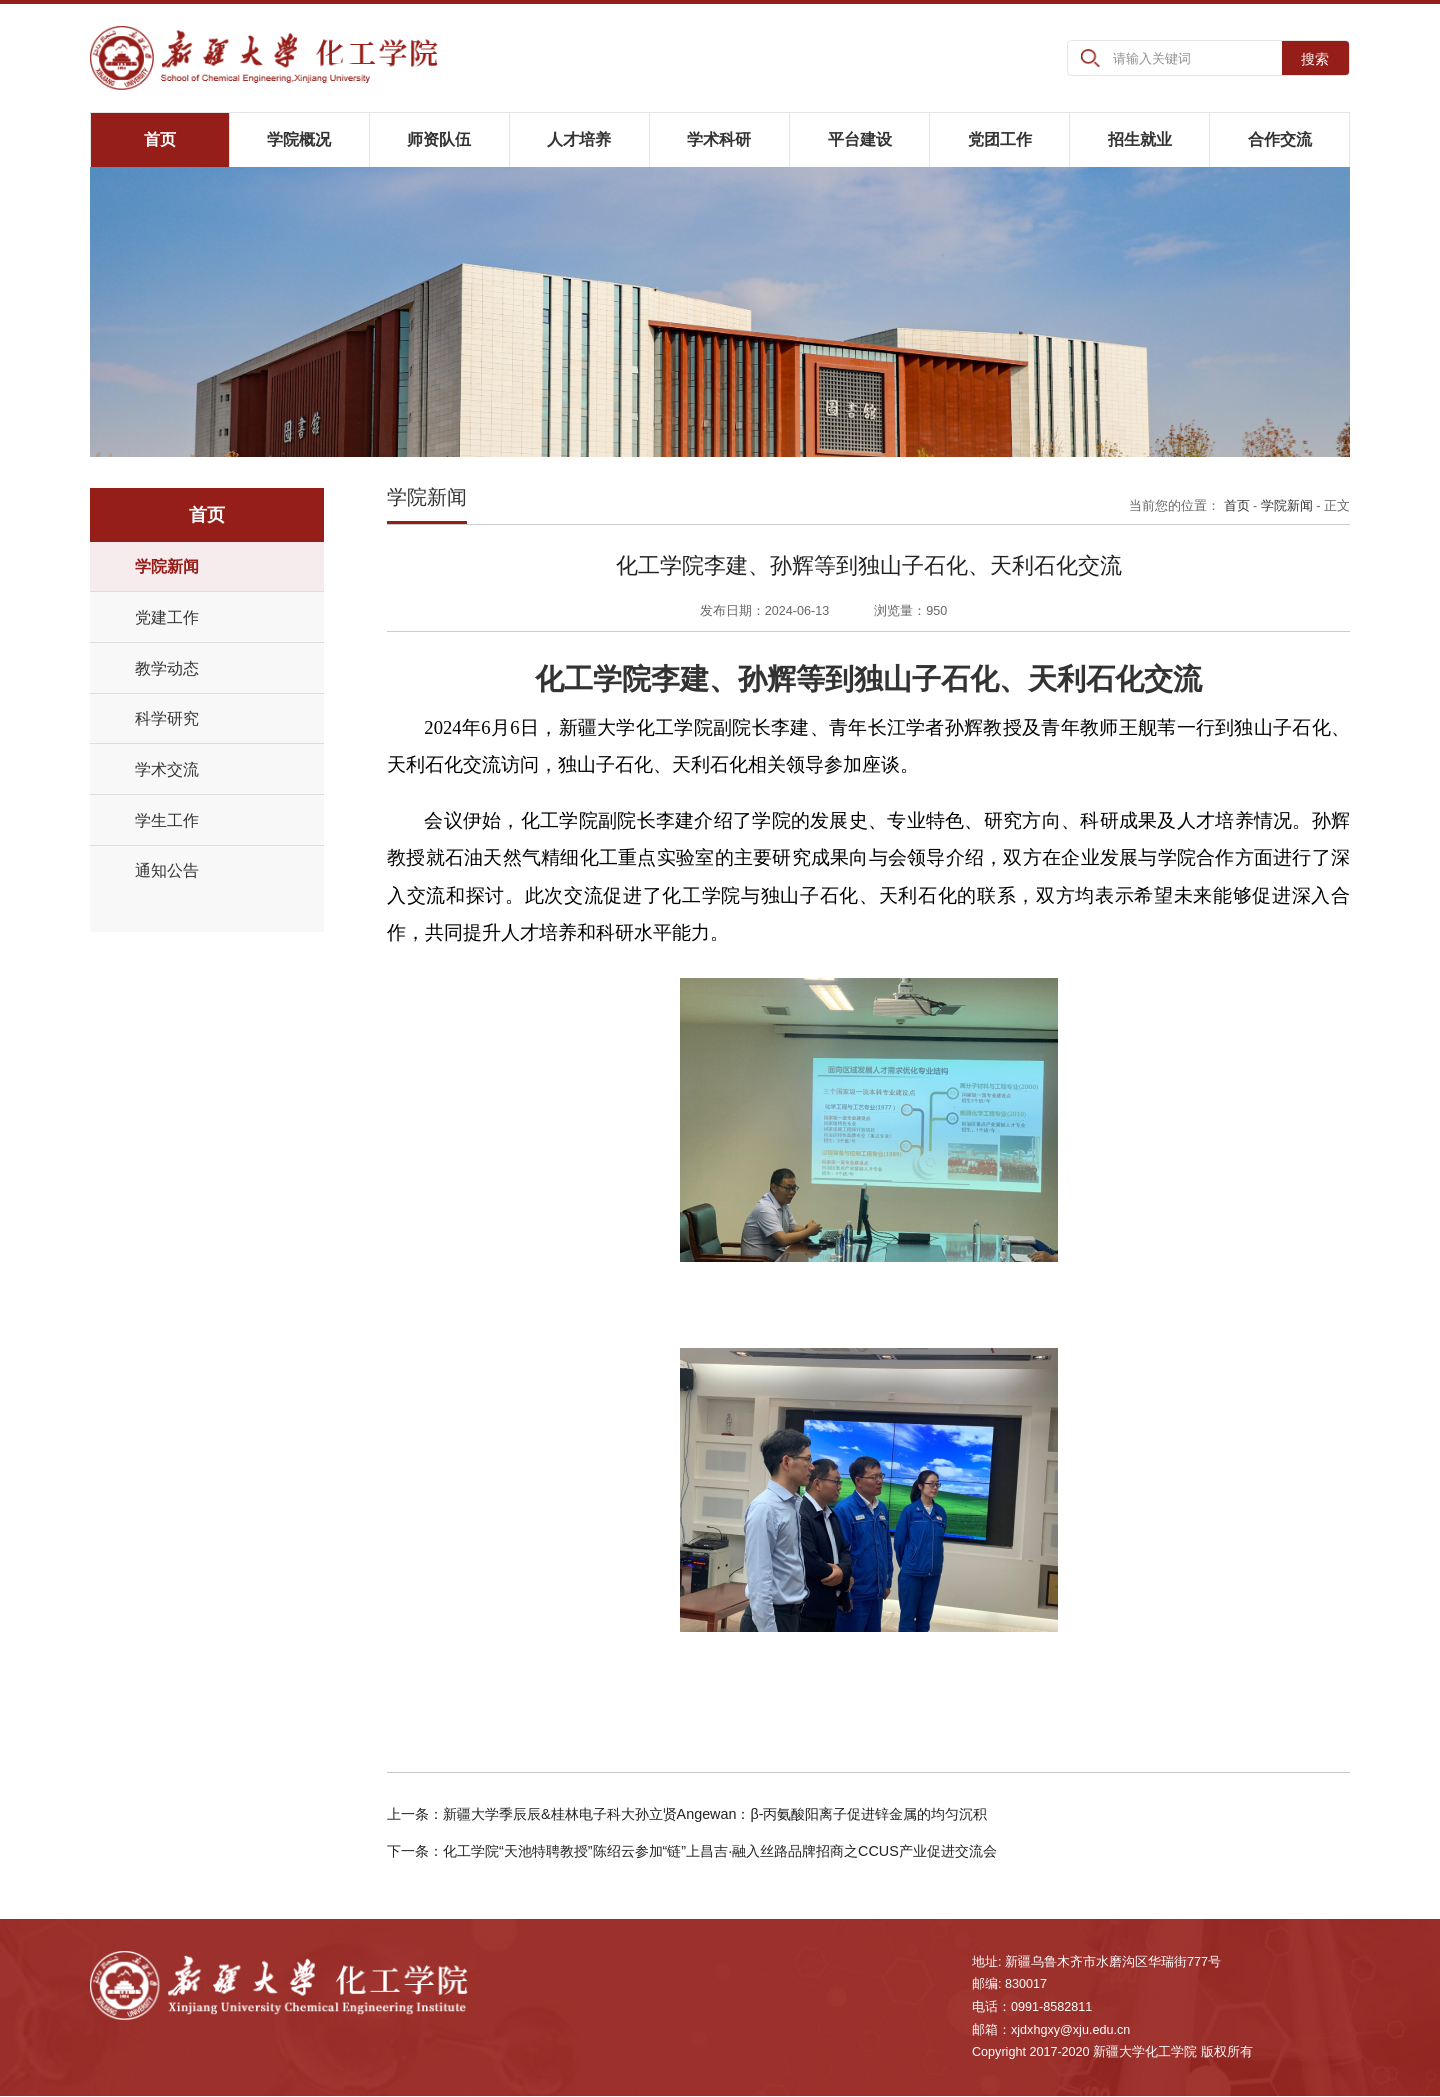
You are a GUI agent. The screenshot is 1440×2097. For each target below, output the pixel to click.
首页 (1237, 506)
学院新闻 (167, 567)
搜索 (1315, 59)
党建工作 (167, 617)
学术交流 (167, 769)
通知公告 (167, 871)
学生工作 (167, 820)
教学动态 (167, 668)
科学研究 (167, 719)
